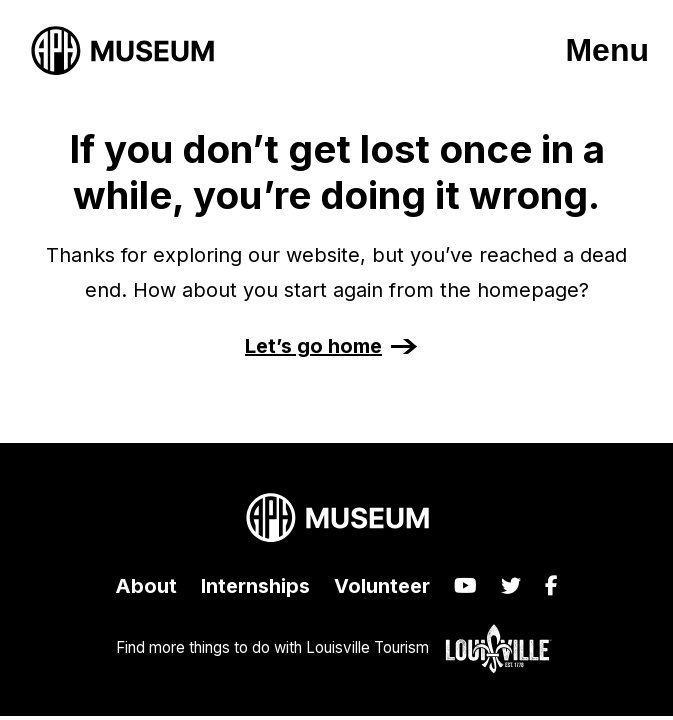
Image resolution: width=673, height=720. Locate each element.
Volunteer (382, 586)
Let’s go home (313, 346)
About (146, 586)
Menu (607, 50)
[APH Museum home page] (122, 51)
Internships (255, 586)
